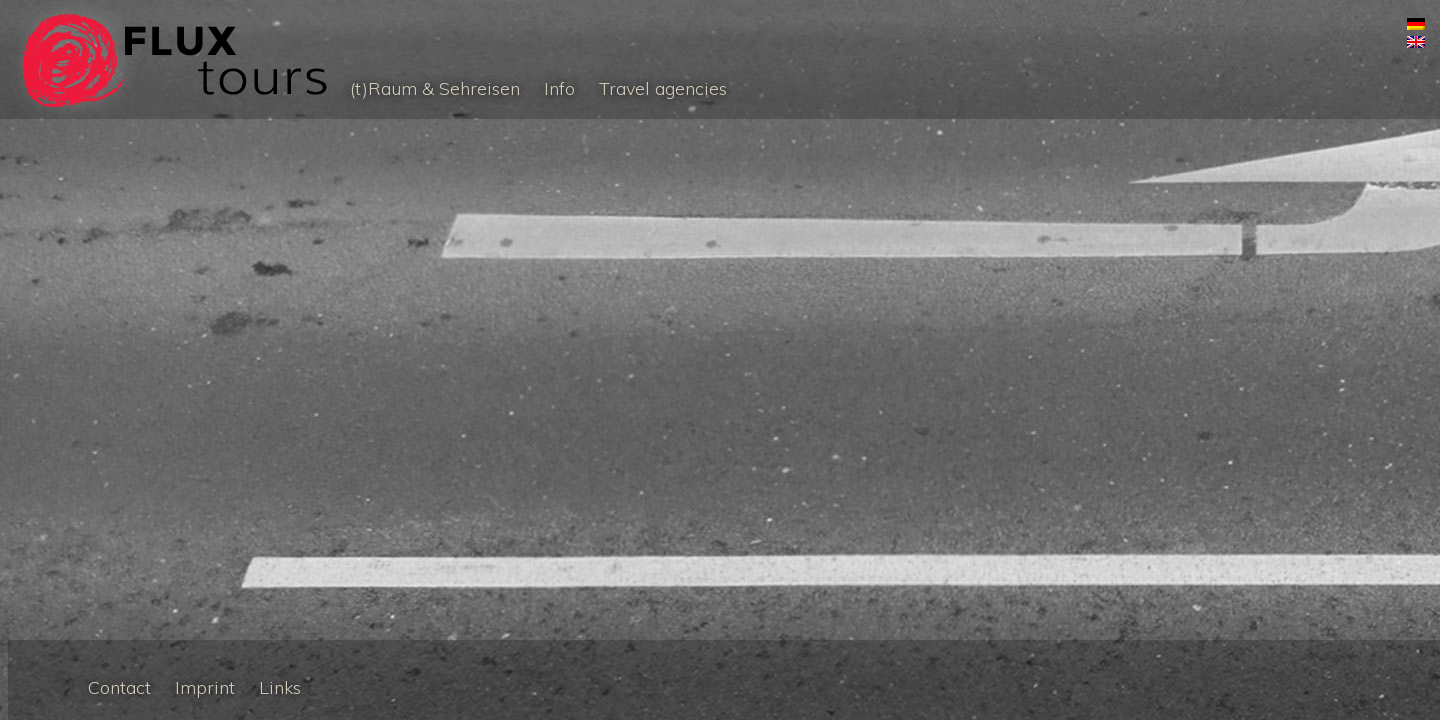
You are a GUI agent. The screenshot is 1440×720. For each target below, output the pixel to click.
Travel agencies (663, 88)
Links (280, 687)
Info (559, 88)
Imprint (205, 687)
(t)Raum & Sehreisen (435, 88)
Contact (119, 687)
